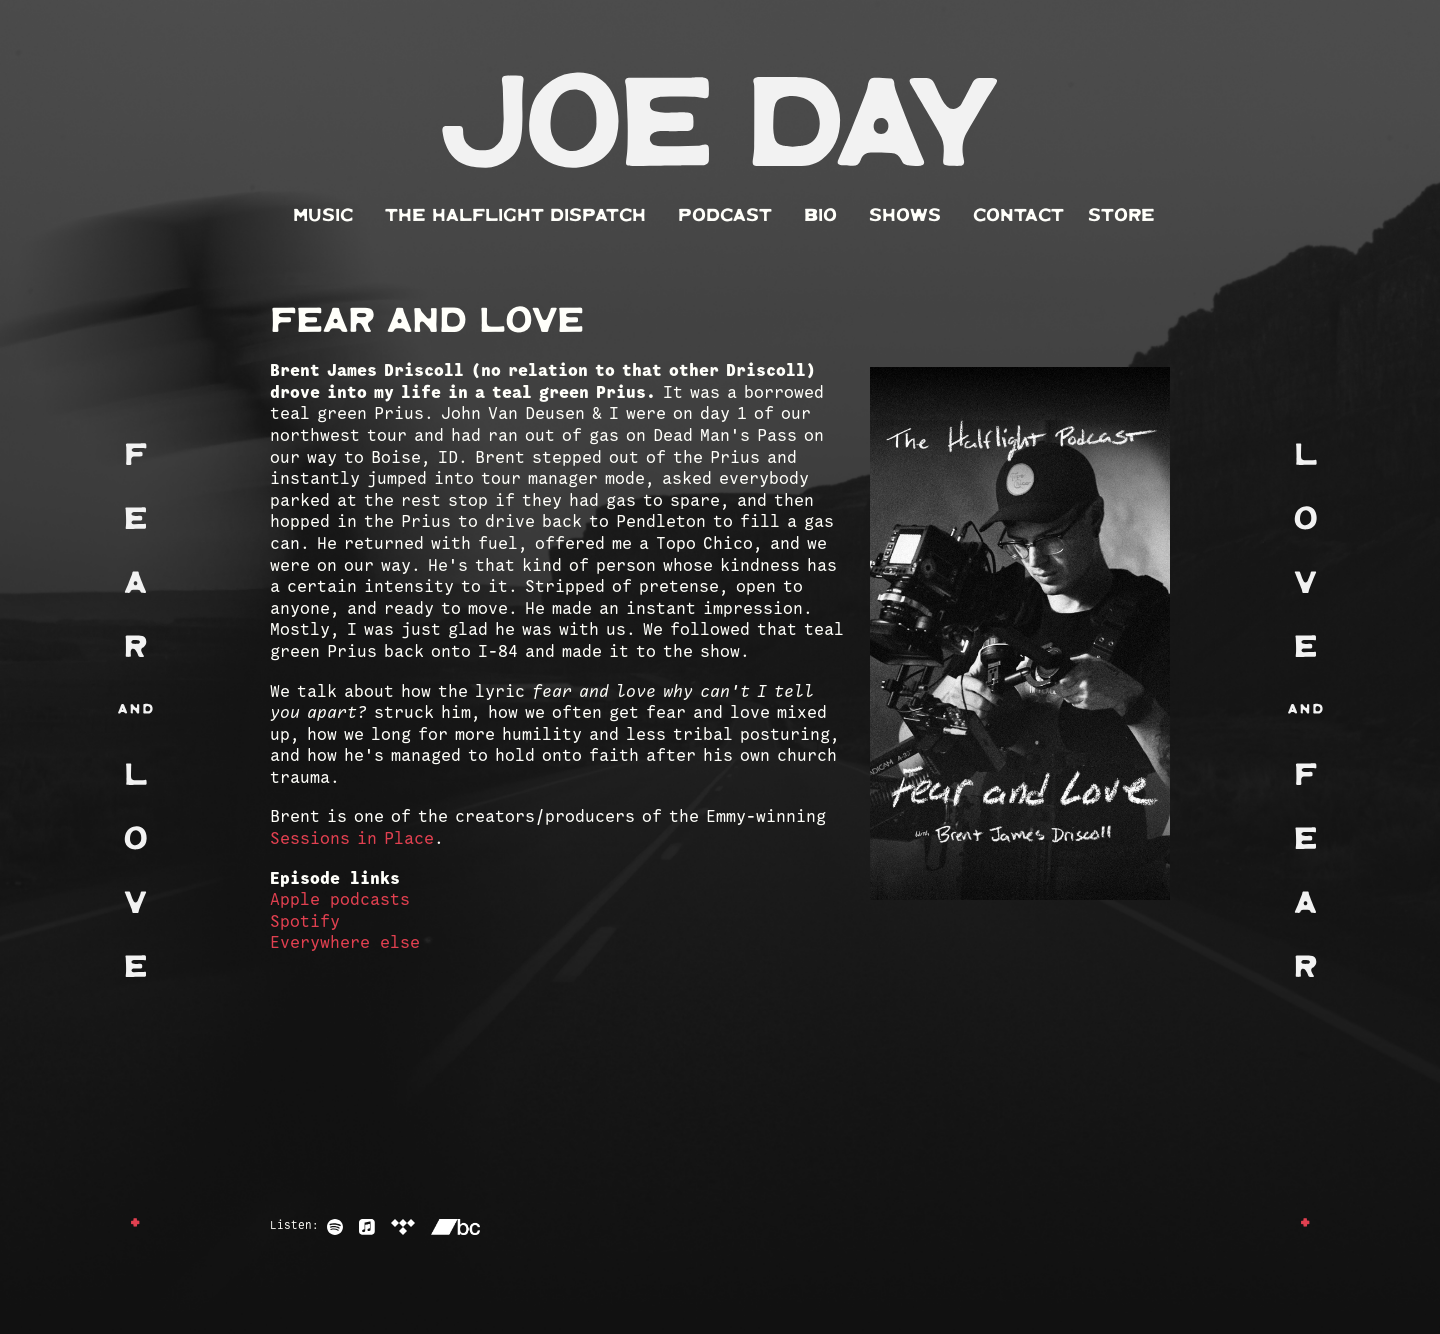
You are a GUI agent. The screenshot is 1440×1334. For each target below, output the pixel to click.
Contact (1018, 216)
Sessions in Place (352, 839)
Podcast (725, 216)
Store (1121, 216)
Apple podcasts (340, 900)
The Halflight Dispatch (515, 216)
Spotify (305, 922)
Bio (820, 216)
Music (323, 216)
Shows (905, 216)
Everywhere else (345, 943)
